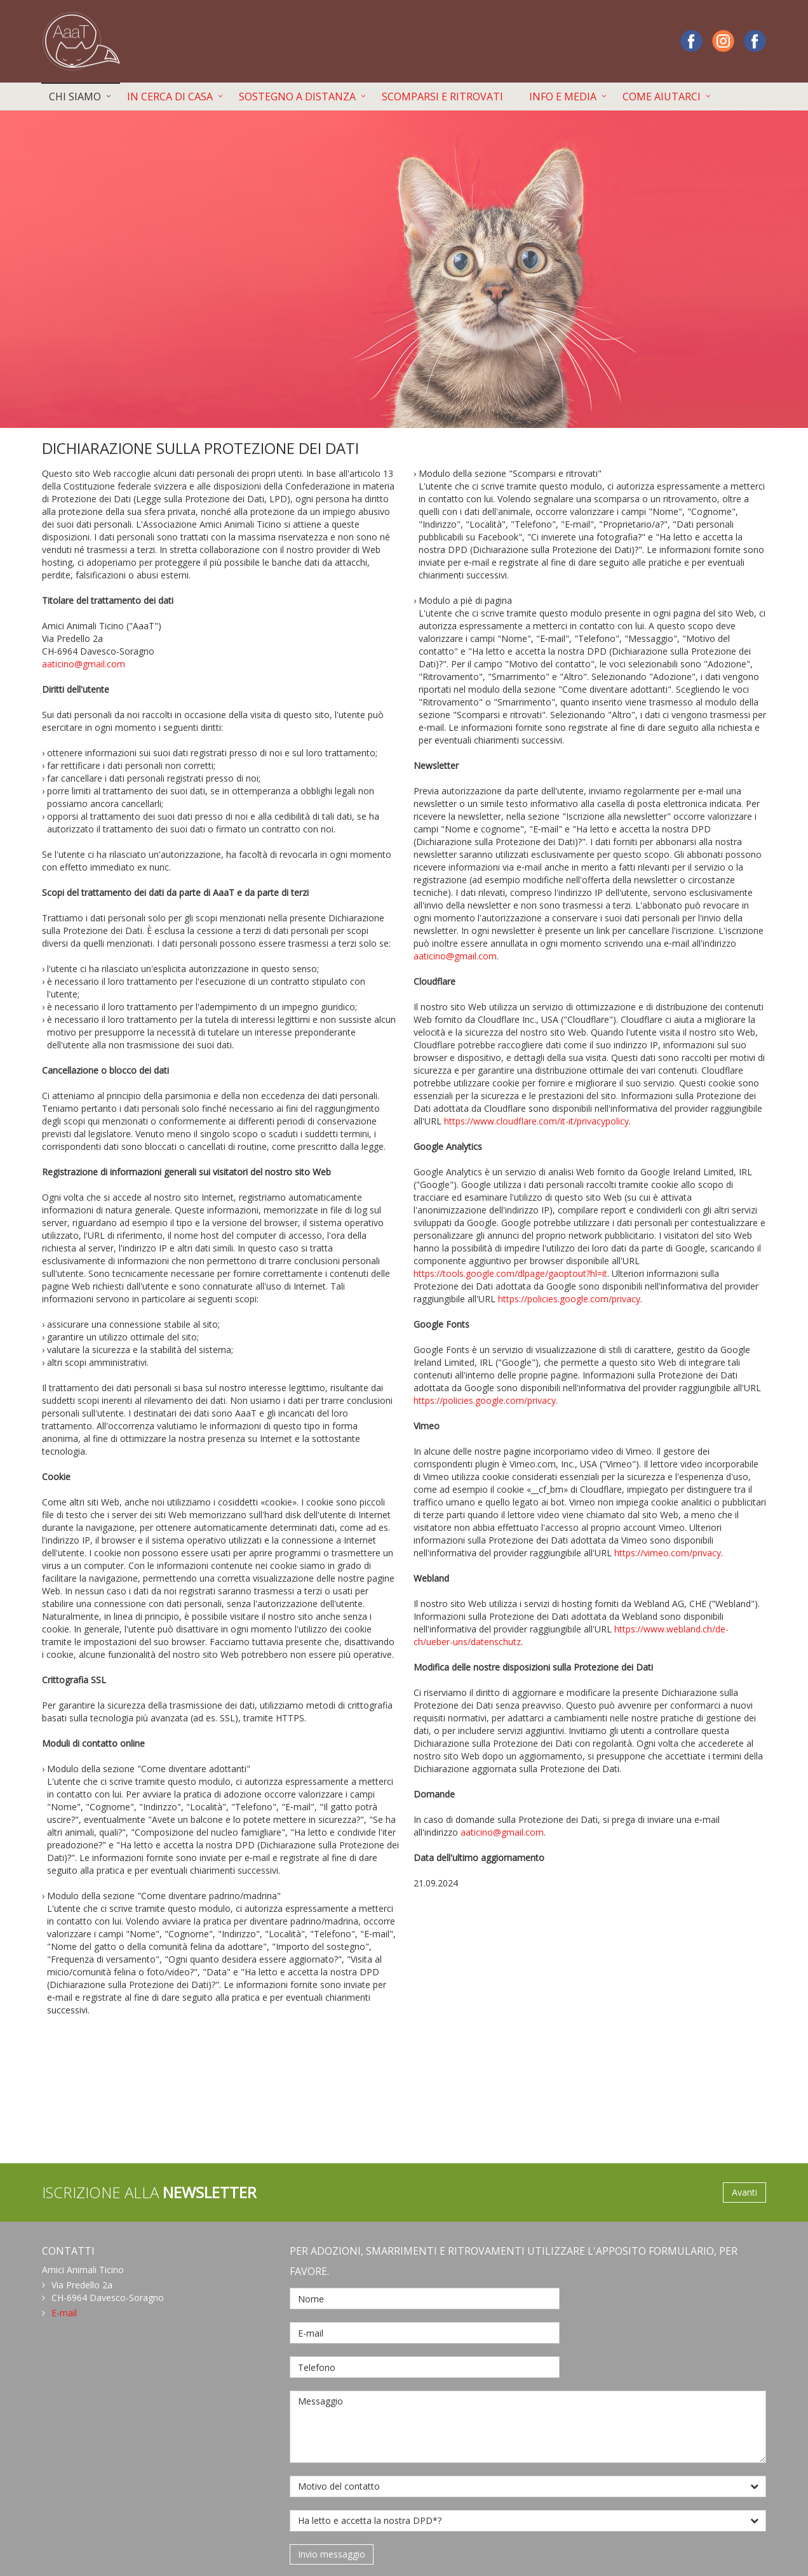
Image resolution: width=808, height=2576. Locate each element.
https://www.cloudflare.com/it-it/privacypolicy (536, 1121)
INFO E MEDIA (562, 96)
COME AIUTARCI (662, 96)
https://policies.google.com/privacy (569, 1299)
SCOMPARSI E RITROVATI (442, 96)
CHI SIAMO (75, 96)
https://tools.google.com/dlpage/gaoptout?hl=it (510, 1273)
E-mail (64, 2313)
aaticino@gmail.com (83, 664)
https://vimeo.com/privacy (667, 1553)
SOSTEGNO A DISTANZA (297, 96)
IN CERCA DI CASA (170, 96)
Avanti (744, 2192)
